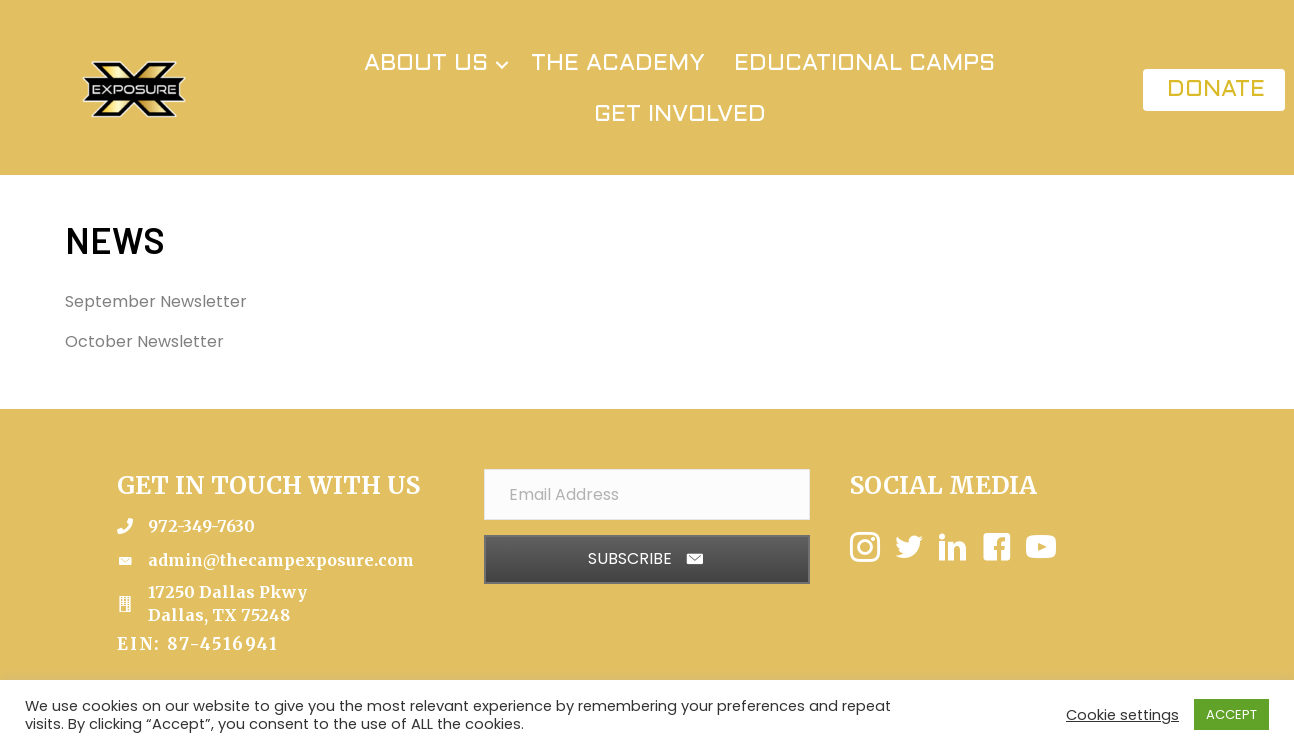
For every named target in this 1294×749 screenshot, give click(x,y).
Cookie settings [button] (1122, 715)
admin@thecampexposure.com (281, 560)
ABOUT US (426, 64)
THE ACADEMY (618, 64)
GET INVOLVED (680, 115)
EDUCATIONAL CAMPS (864, 64)
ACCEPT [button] (1231, 714)
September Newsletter (156, 301)
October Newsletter (144, 341)
